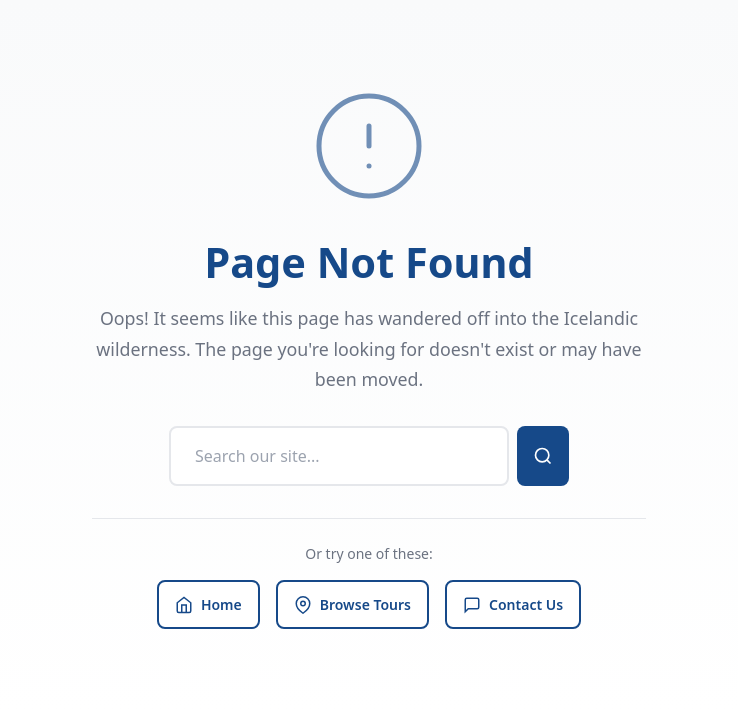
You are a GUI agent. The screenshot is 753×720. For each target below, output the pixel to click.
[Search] (339, 456)
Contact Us (513, 604)
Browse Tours (352, 604)
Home (208, 604)
